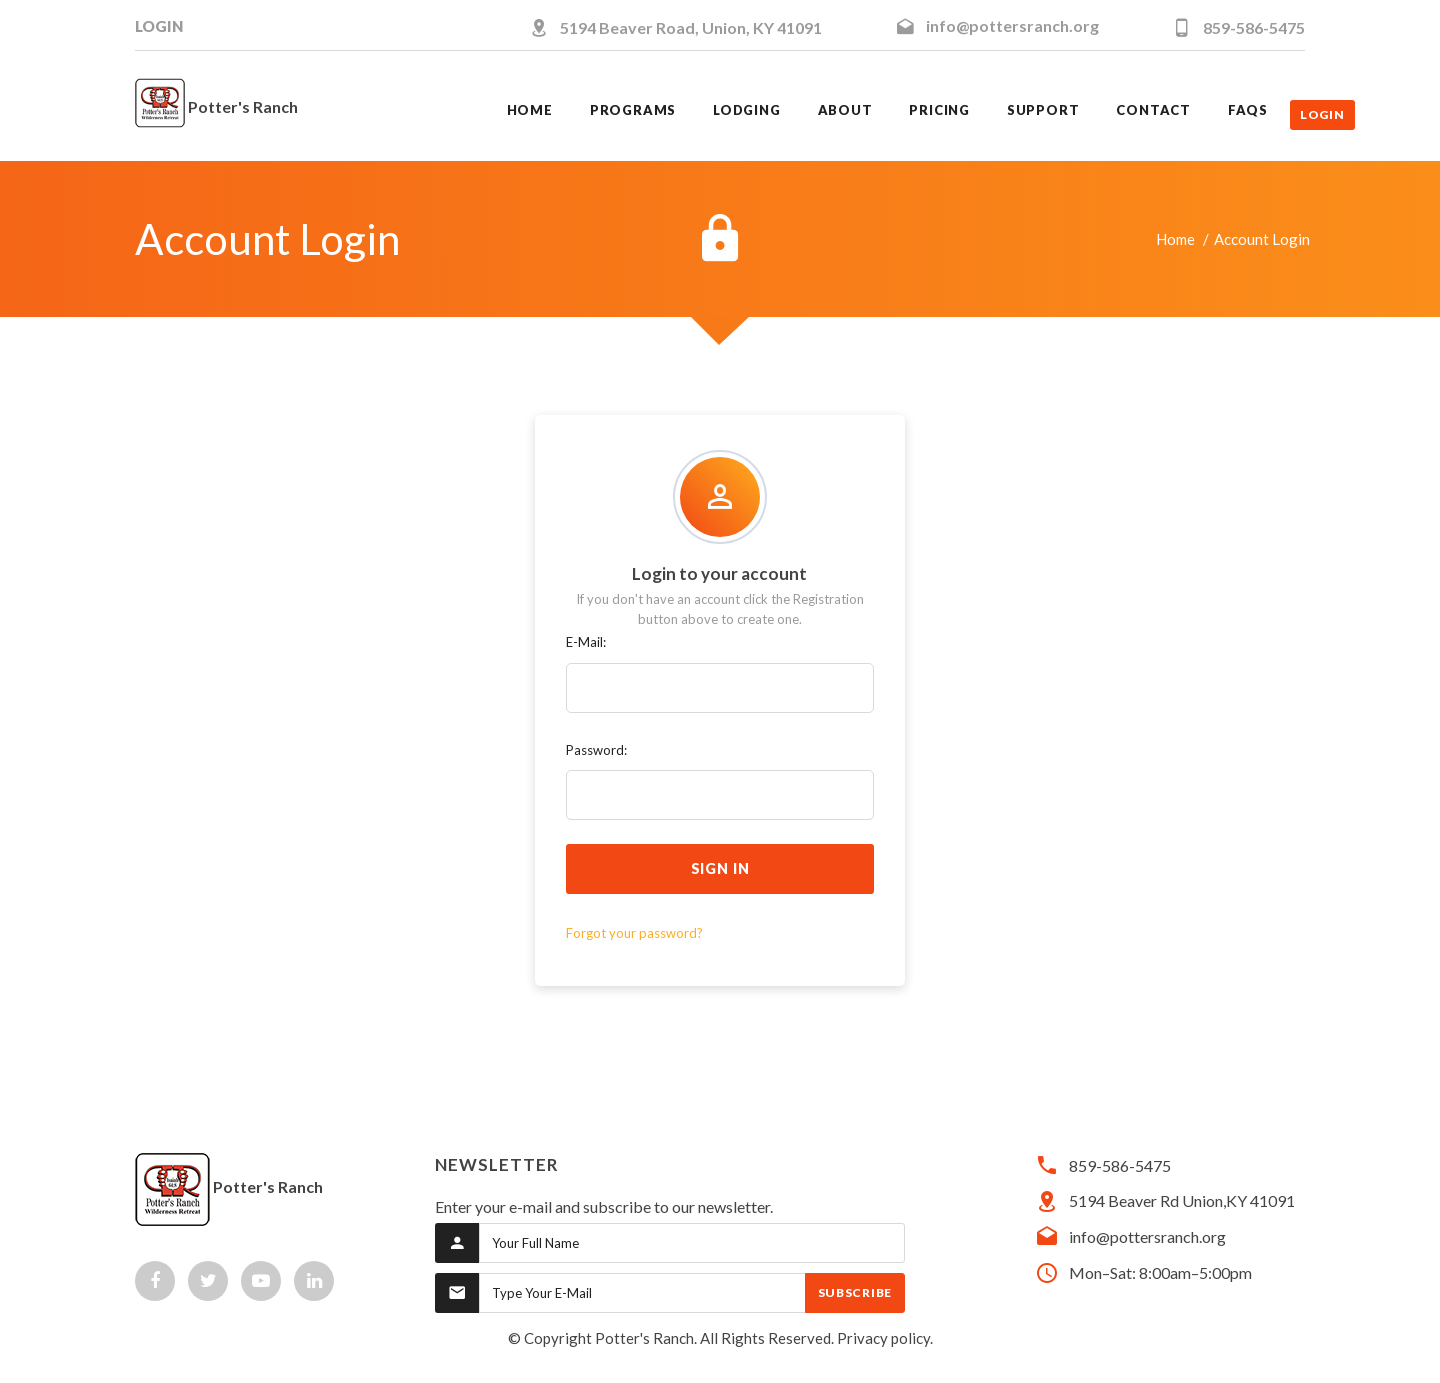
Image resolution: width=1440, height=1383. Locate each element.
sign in (720, 868)
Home (1175, 239)
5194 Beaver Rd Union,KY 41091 (1182, 1200)
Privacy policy (883, 1338)
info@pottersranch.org (1012, 25)
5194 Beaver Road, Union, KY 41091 (691, 27)
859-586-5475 (1254, 27)
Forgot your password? (634, 933)
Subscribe (855, 1292)
